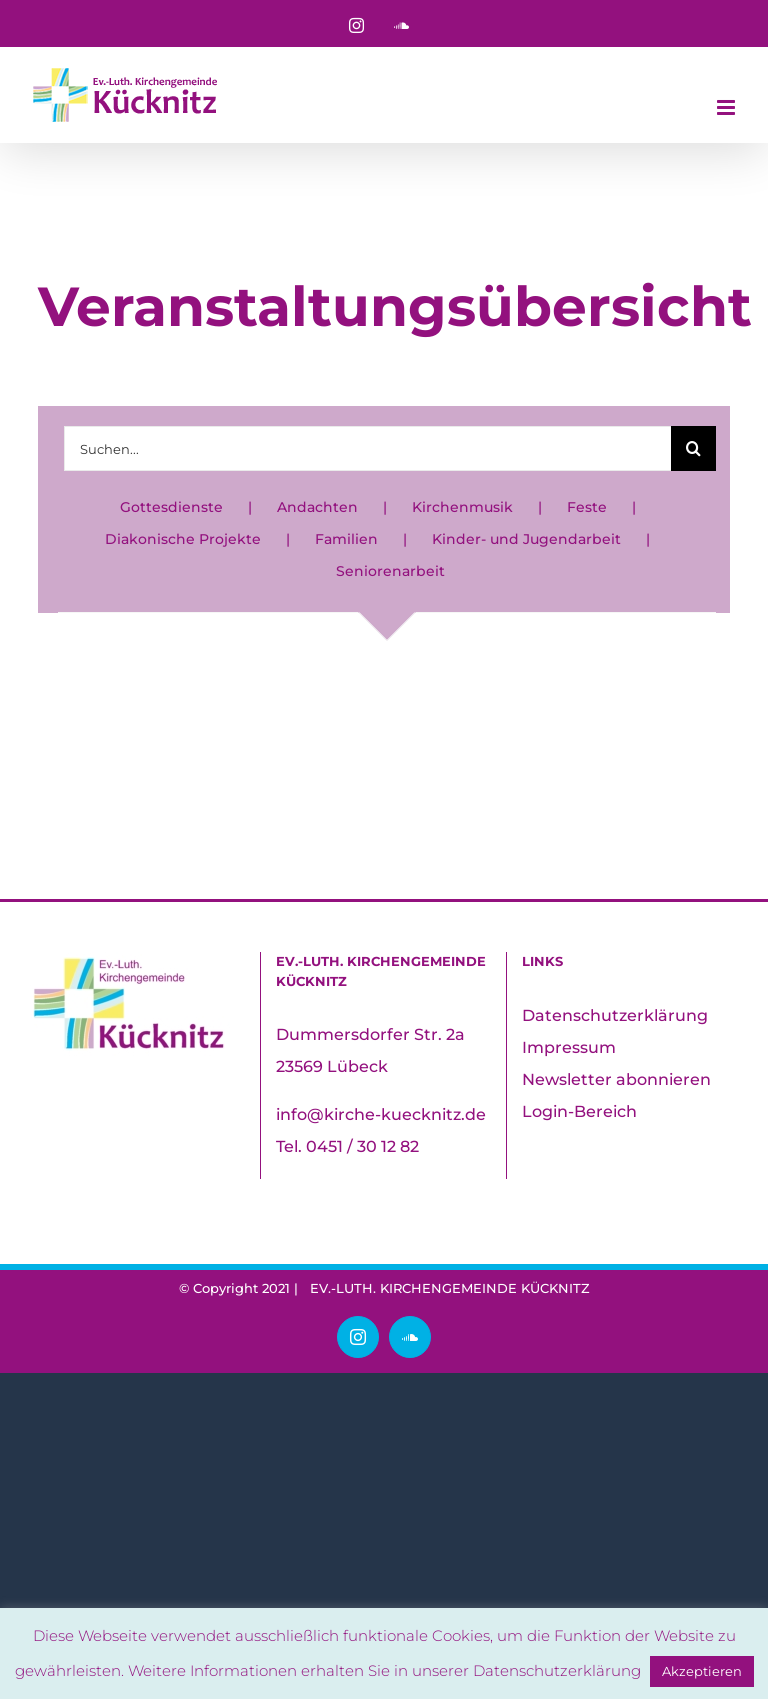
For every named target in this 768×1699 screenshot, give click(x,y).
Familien (346, 539)
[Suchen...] (367, 448)
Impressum (569, 1047)
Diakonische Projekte (183, 539)
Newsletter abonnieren (616, 1079)
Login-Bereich (579, 1111)
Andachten (317, 507)
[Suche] (693, 448)
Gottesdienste (171, 507)
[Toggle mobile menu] (727, 107)
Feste (587, 507)
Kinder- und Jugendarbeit (526, 539)
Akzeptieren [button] (702, 1671)
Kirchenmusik (462, 507)
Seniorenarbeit (390, 571)
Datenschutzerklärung (615, 1015)
